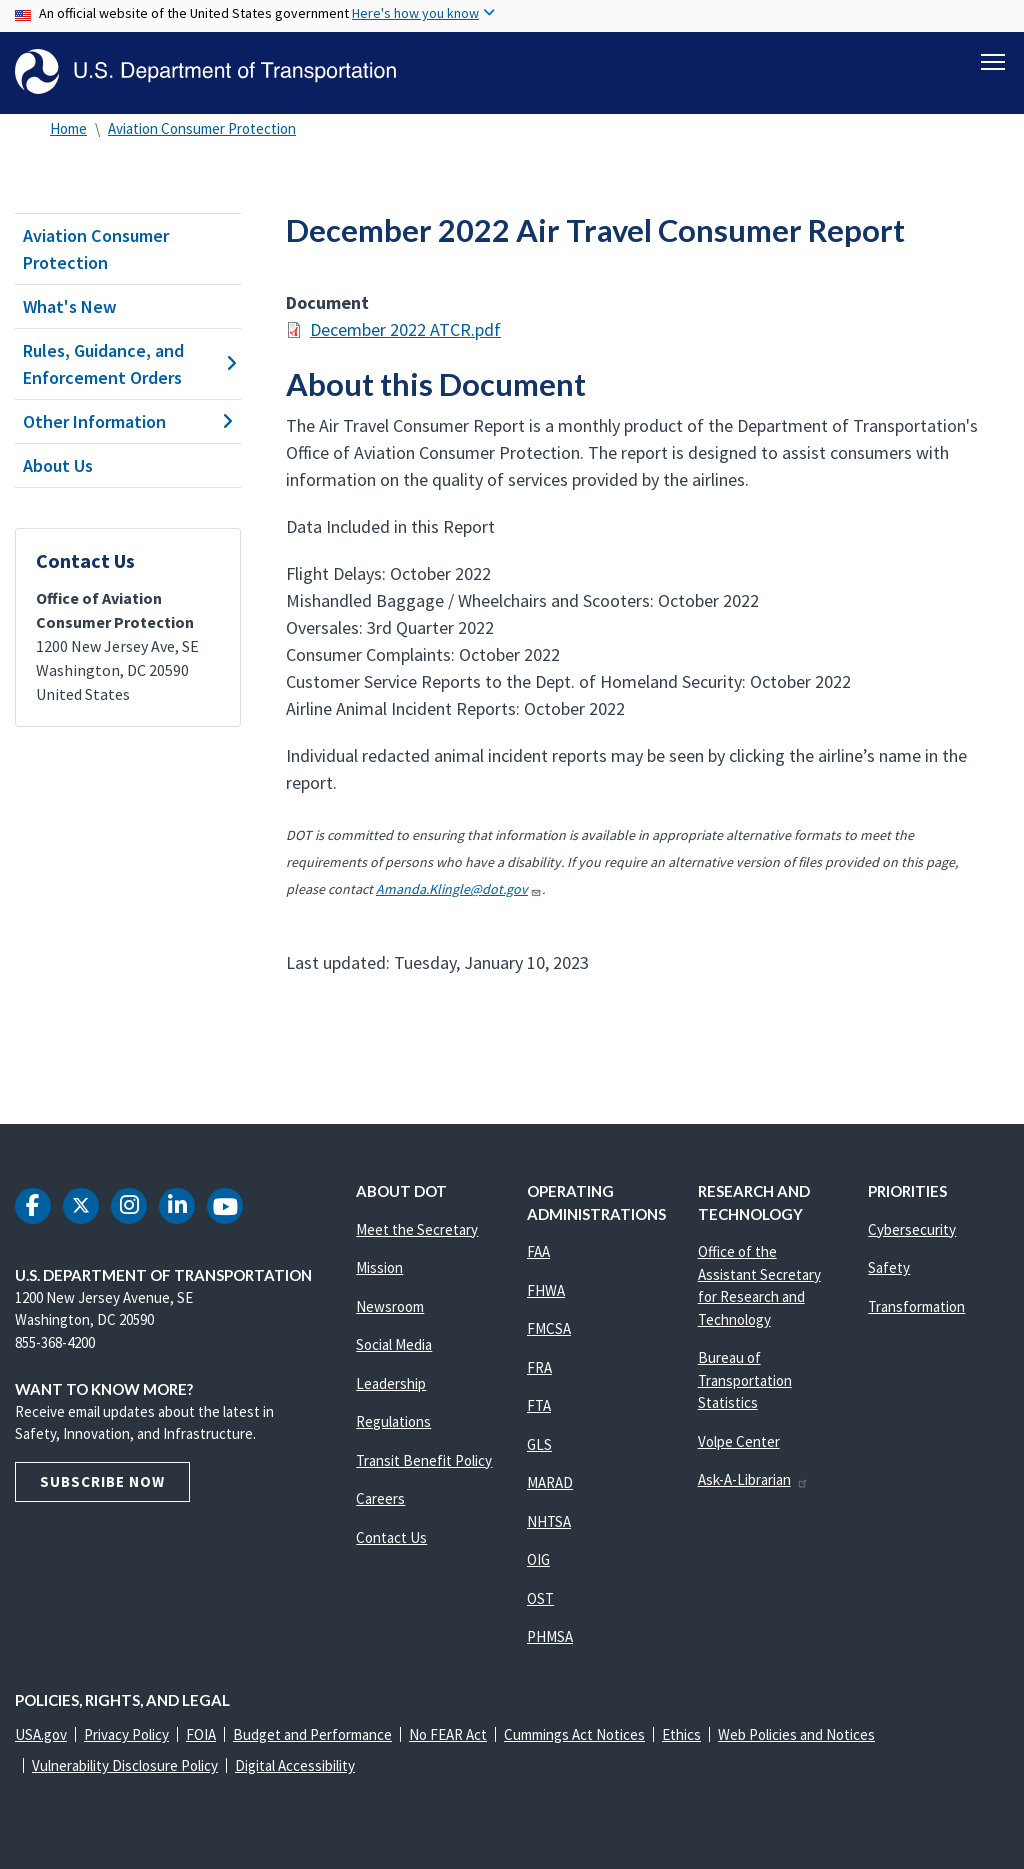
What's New (70, 306)
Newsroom (390, 1306)
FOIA (201, 1734)
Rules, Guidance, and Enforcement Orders (128, 364)
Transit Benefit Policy (424, 1460)
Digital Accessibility (295, 1765)
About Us (58, 465)
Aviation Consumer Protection (202, 128)
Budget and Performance (312, 1734)
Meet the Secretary (417, 1229)
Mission (379, 1267)
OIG (538, 1559)
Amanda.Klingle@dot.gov (459, 889)
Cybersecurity (912, 1229)
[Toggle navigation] (993, 61)
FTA (539, 1405)
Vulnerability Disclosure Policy (125, 1765)
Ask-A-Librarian (753, 1479)
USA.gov (41, 1734)
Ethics (681, 1734)
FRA (539, 1367)
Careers (380, 1498)
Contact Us (391, 1537)
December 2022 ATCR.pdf (405, 329)
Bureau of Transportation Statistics (745, 1380)
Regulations (393, 1421)
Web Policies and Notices (796, 1734)
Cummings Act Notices (574, 1734)
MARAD (550, 1482)
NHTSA (549, 1521)
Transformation (916, 1306)
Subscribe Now (102, 1481)
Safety (889, 1267)
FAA (538, 1251)
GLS (539, 1444)
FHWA (546, 1290)
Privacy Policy (126, 1734)
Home (68, 128)
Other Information (128, 421)
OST (540, 1598)
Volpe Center (739, 1441)
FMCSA (549, 1328)
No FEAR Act (448, 1734)
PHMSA (550, 1636)
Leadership (391, 1383)
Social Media (394, 1344)
